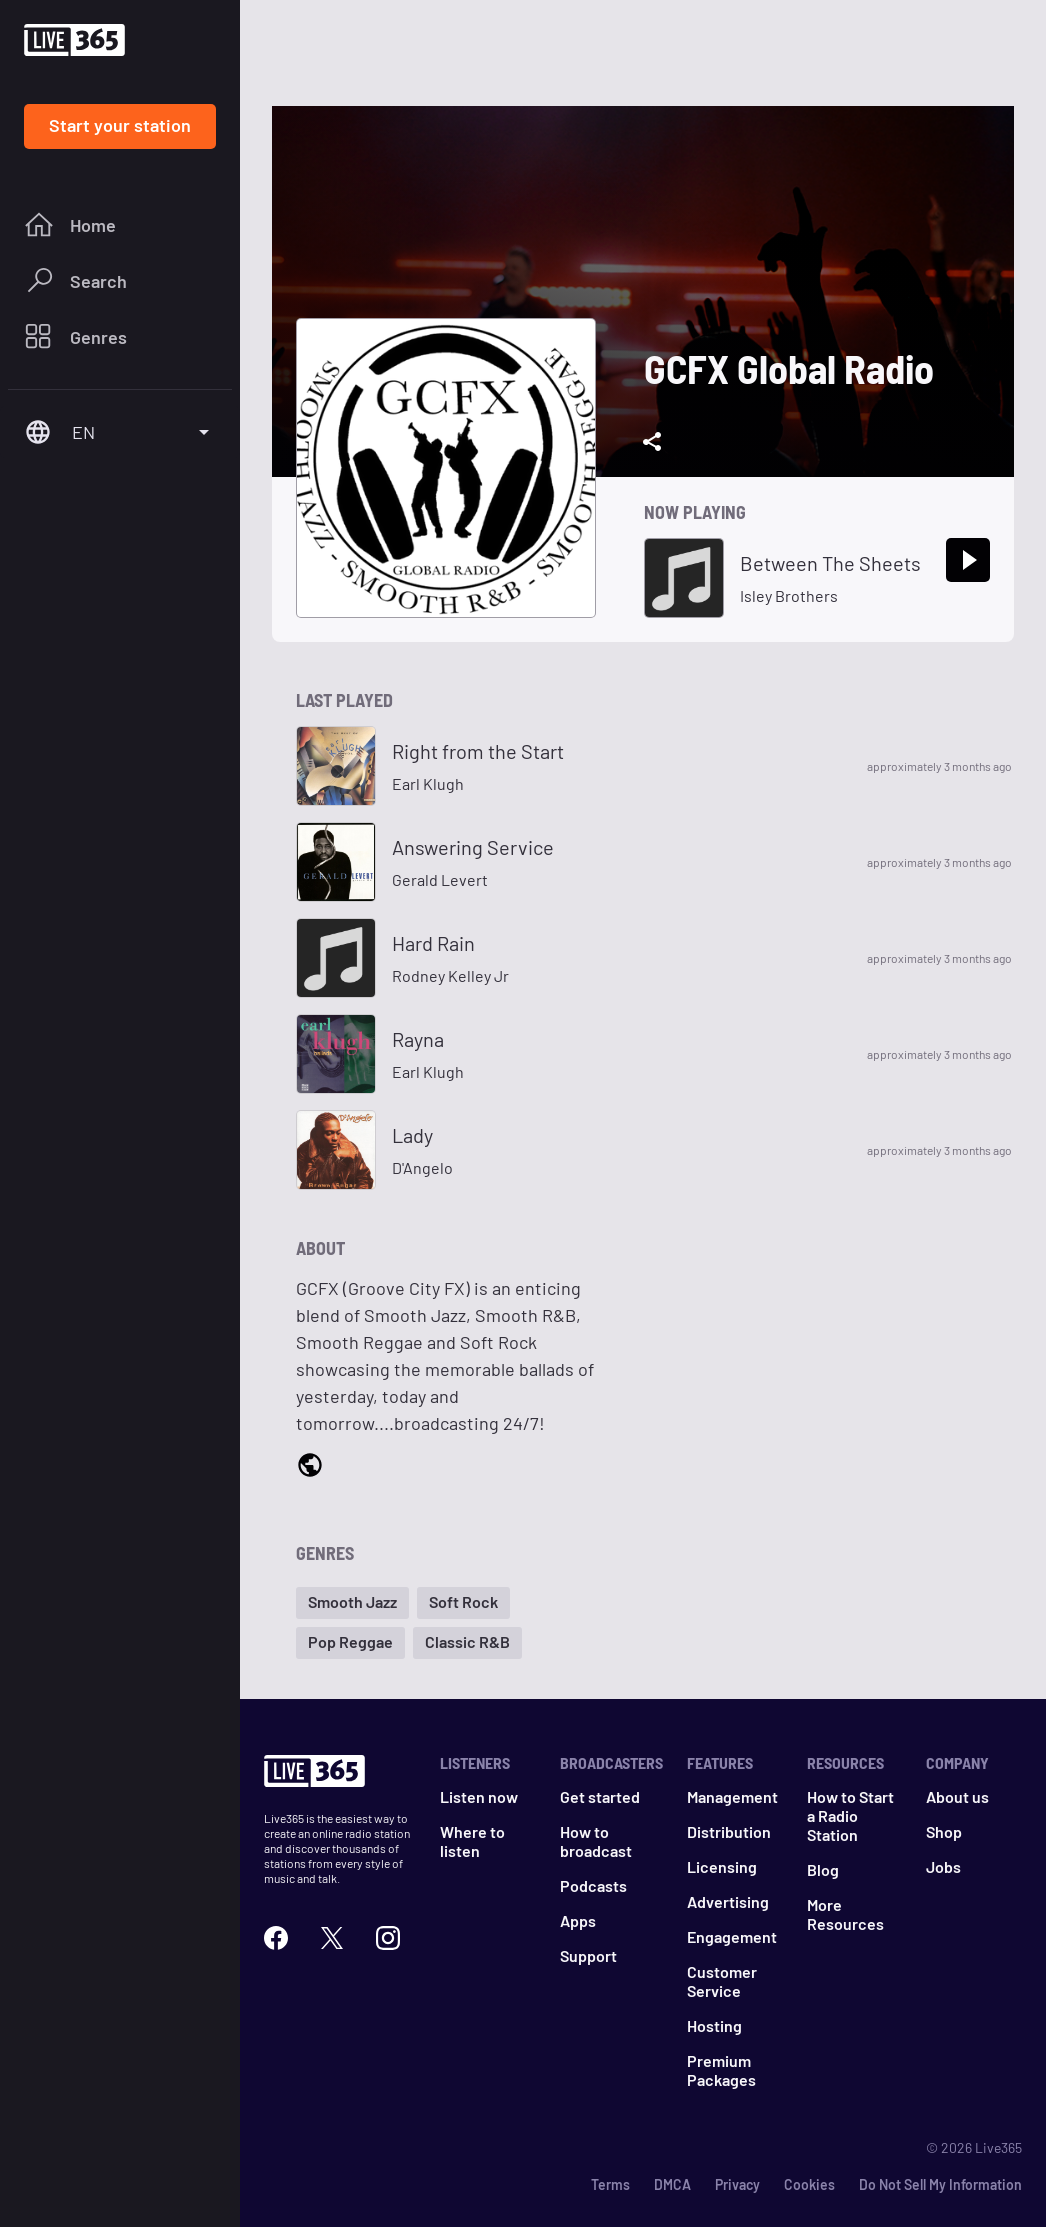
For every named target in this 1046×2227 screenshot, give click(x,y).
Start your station (120, 125)
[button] (352, 1603)
